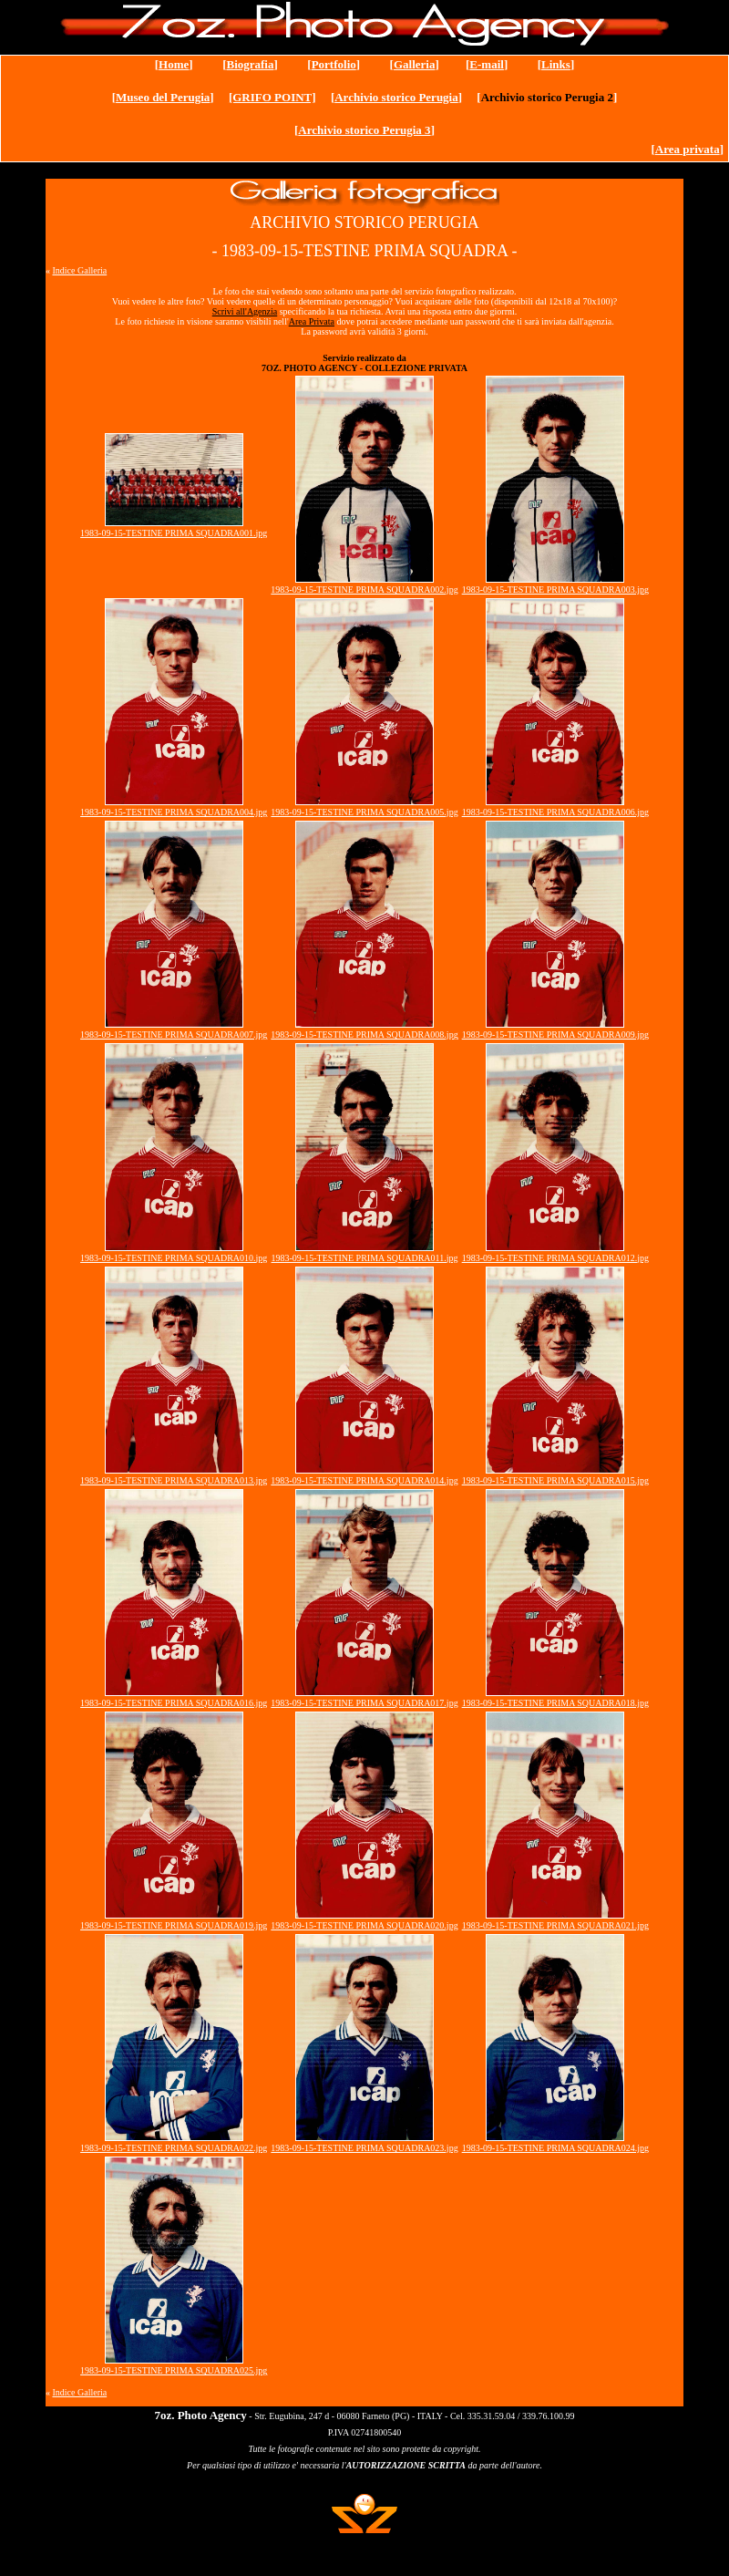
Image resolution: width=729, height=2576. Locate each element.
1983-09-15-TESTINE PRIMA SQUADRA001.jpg (173, 533)
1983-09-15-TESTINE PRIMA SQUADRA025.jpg (173, 2370)
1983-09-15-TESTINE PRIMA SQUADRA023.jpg (364, 2148)
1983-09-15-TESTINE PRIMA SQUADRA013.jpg (173, 1480)
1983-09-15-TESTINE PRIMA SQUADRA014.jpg (364, 1480)
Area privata (687, 149)
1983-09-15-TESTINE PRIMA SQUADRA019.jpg (173, 1925)
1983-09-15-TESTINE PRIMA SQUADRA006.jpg (555, 812)
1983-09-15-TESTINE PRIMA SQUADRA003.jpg (555, 590)
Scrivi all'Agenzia (245, 311)
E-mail (486, 64)
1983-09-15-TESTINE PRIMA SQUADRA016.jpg (173, 1703)
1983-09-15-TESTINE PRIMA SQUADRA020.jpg (364, 1925)
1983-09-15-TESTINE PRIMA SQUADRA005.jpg (364, 812)
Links (555, 64)
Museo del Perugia (163, 97)
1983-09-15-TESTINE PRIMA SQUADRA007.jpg (173, 1034)
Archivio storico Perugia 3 (364, 130)
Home (174, 64)
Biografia (249, 64)
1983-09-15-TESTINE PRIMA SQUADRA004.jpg (173, 812)
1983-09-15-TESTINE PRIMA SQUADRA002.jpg (364, 590)
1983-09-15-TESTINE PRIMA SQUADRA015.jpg (555, 1480)
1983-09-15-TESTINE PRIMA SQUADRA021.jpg (555, 1925)
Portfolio (334, 64)
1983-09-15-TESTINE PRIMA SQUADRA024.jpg (555, 2148)
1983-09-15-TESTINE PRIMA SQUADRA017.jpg (364, 1703)
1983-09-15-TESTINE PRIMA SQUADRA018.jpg (555, 1703)
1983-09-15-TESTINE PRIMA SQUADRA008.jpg (364, 1034)
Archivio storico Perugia (396, 97)
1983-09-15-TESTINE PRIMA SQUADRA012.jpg (555, 1258)
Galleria (415, 64)
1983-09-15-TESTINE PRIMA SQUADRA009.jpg (555, 1034)
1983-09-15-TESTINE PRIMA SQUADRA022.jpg (173, 2148)
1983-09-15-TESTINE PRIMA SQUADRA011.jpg (365, 1258)
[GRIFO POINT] (272, 97)
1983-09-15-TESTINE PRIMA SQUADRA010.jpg (173, 1258)
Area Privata (311, 321)
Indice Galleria (80, 270)
